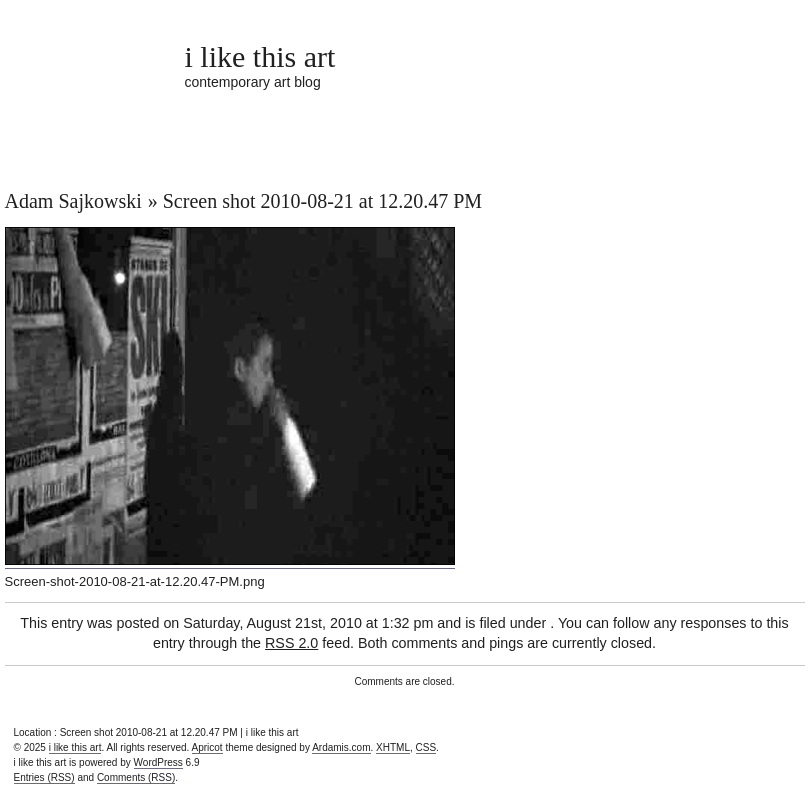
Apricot (207, 747)
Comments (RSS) (136, 777)
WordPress (158, 762)
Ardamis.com (341, 747)
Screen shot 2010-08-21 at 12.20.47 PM (322, 201)
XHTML (393, 747)
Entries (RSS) (44, 777)
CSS (426, 747)
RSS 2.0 (291, 643)
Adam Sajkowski (73, 201)
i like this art (260, 56)
